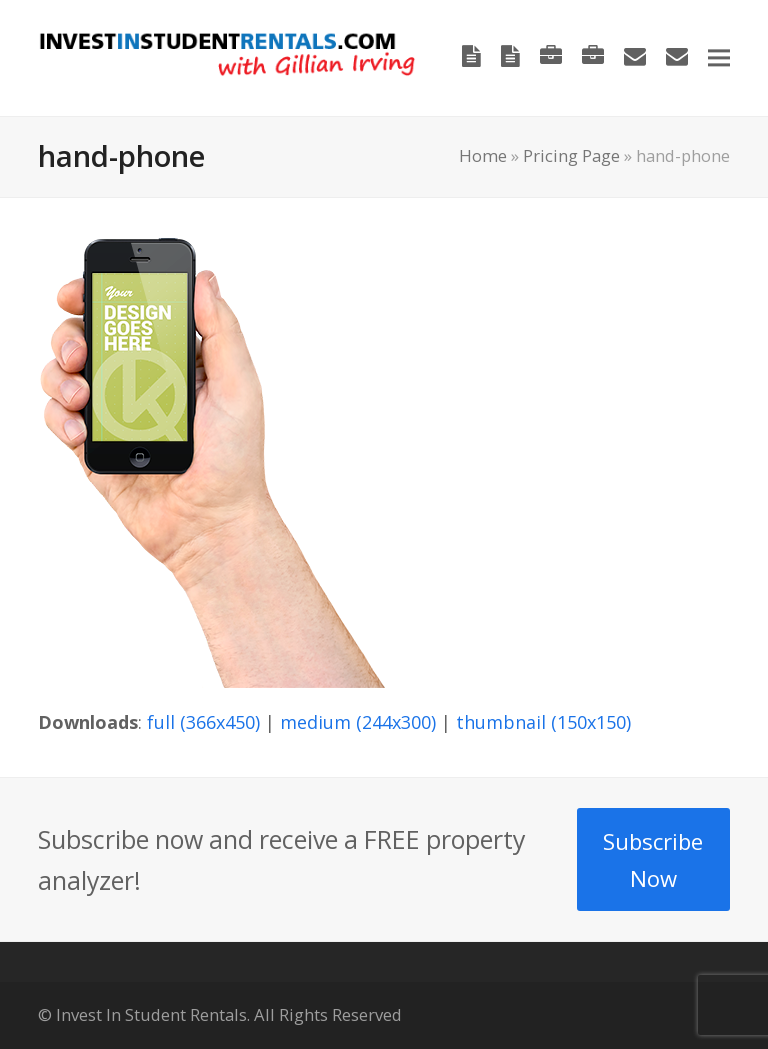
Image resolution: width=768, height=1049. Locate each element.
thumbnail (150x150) (543, 722)
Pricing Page (571, 155)
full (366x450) (203, 722)
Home (483, 155)
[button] (719, 57)
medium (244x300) (358, 722)
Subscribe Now (653, 859)
